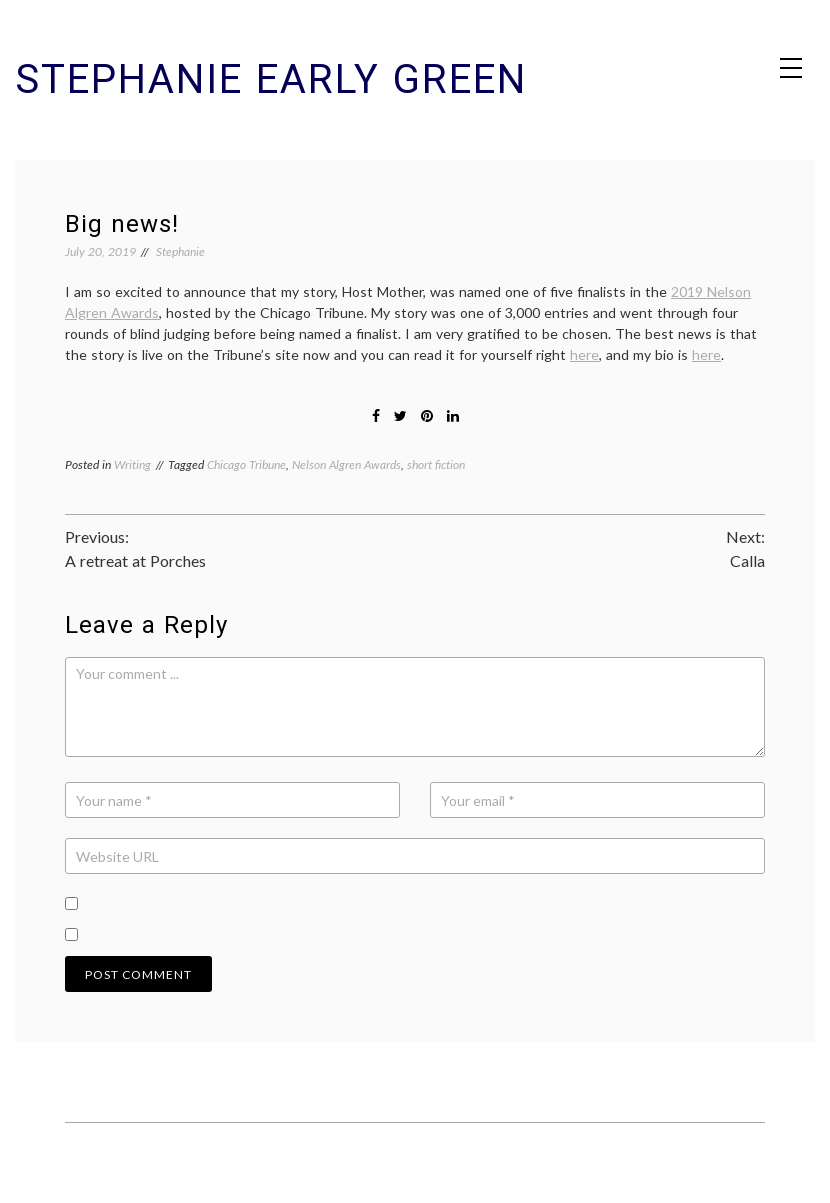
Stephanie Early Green (271, 79)
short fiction (436, 464)
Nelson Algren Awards (346, 464)
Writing (132, 464)
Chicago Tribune (246, 464)
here (584, 354)
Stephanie (180, 251)
